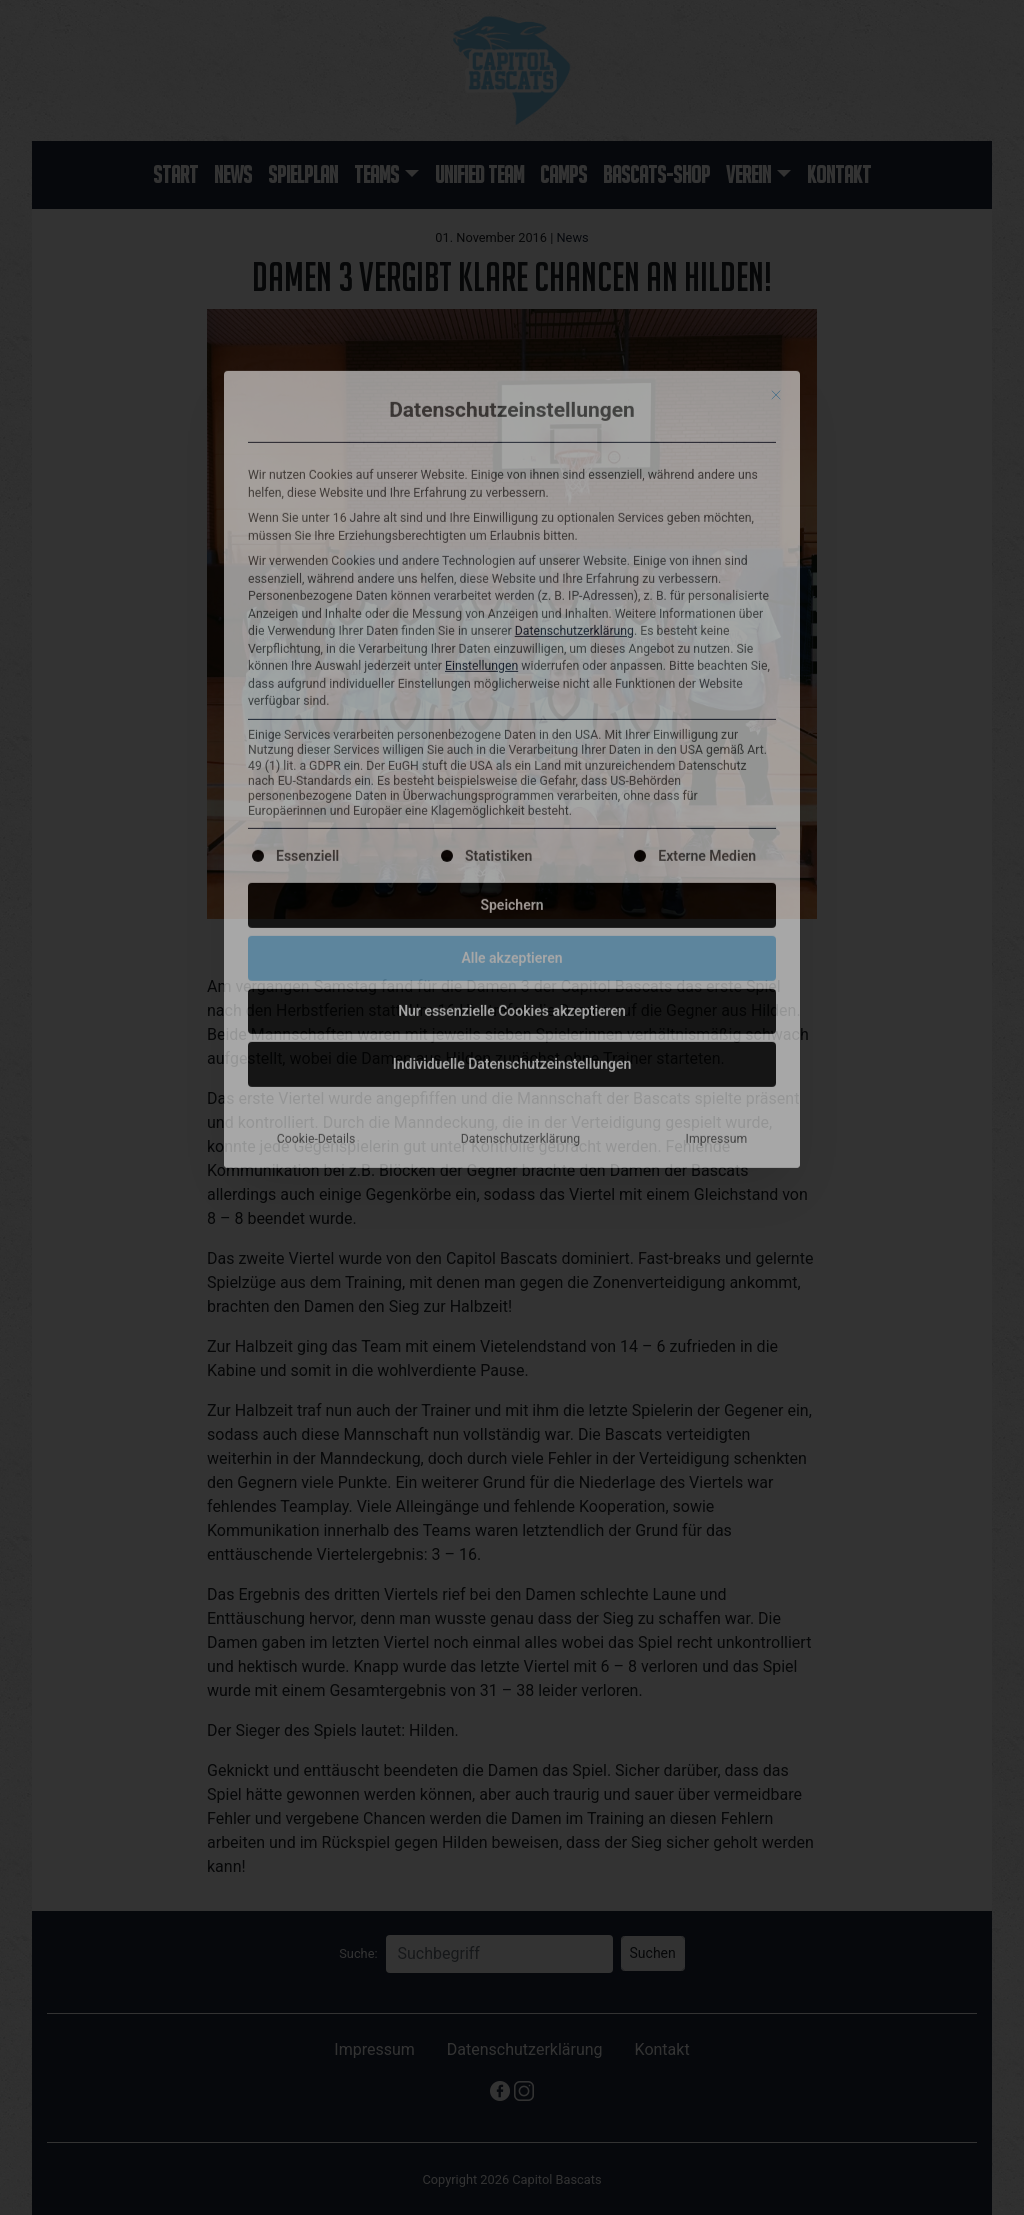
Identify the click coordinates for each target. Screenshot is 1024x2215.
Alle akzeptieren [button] (511, 620)
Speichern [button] (511, 567)
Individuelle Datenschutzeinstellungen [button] (512, 726)
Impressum (717, 801)
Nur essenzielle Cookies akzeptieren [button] (512, 673)
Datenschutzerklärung (574, 294)
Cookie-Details (316, 801)
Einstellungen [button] (481, 329)
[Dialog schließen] (776, 57)
